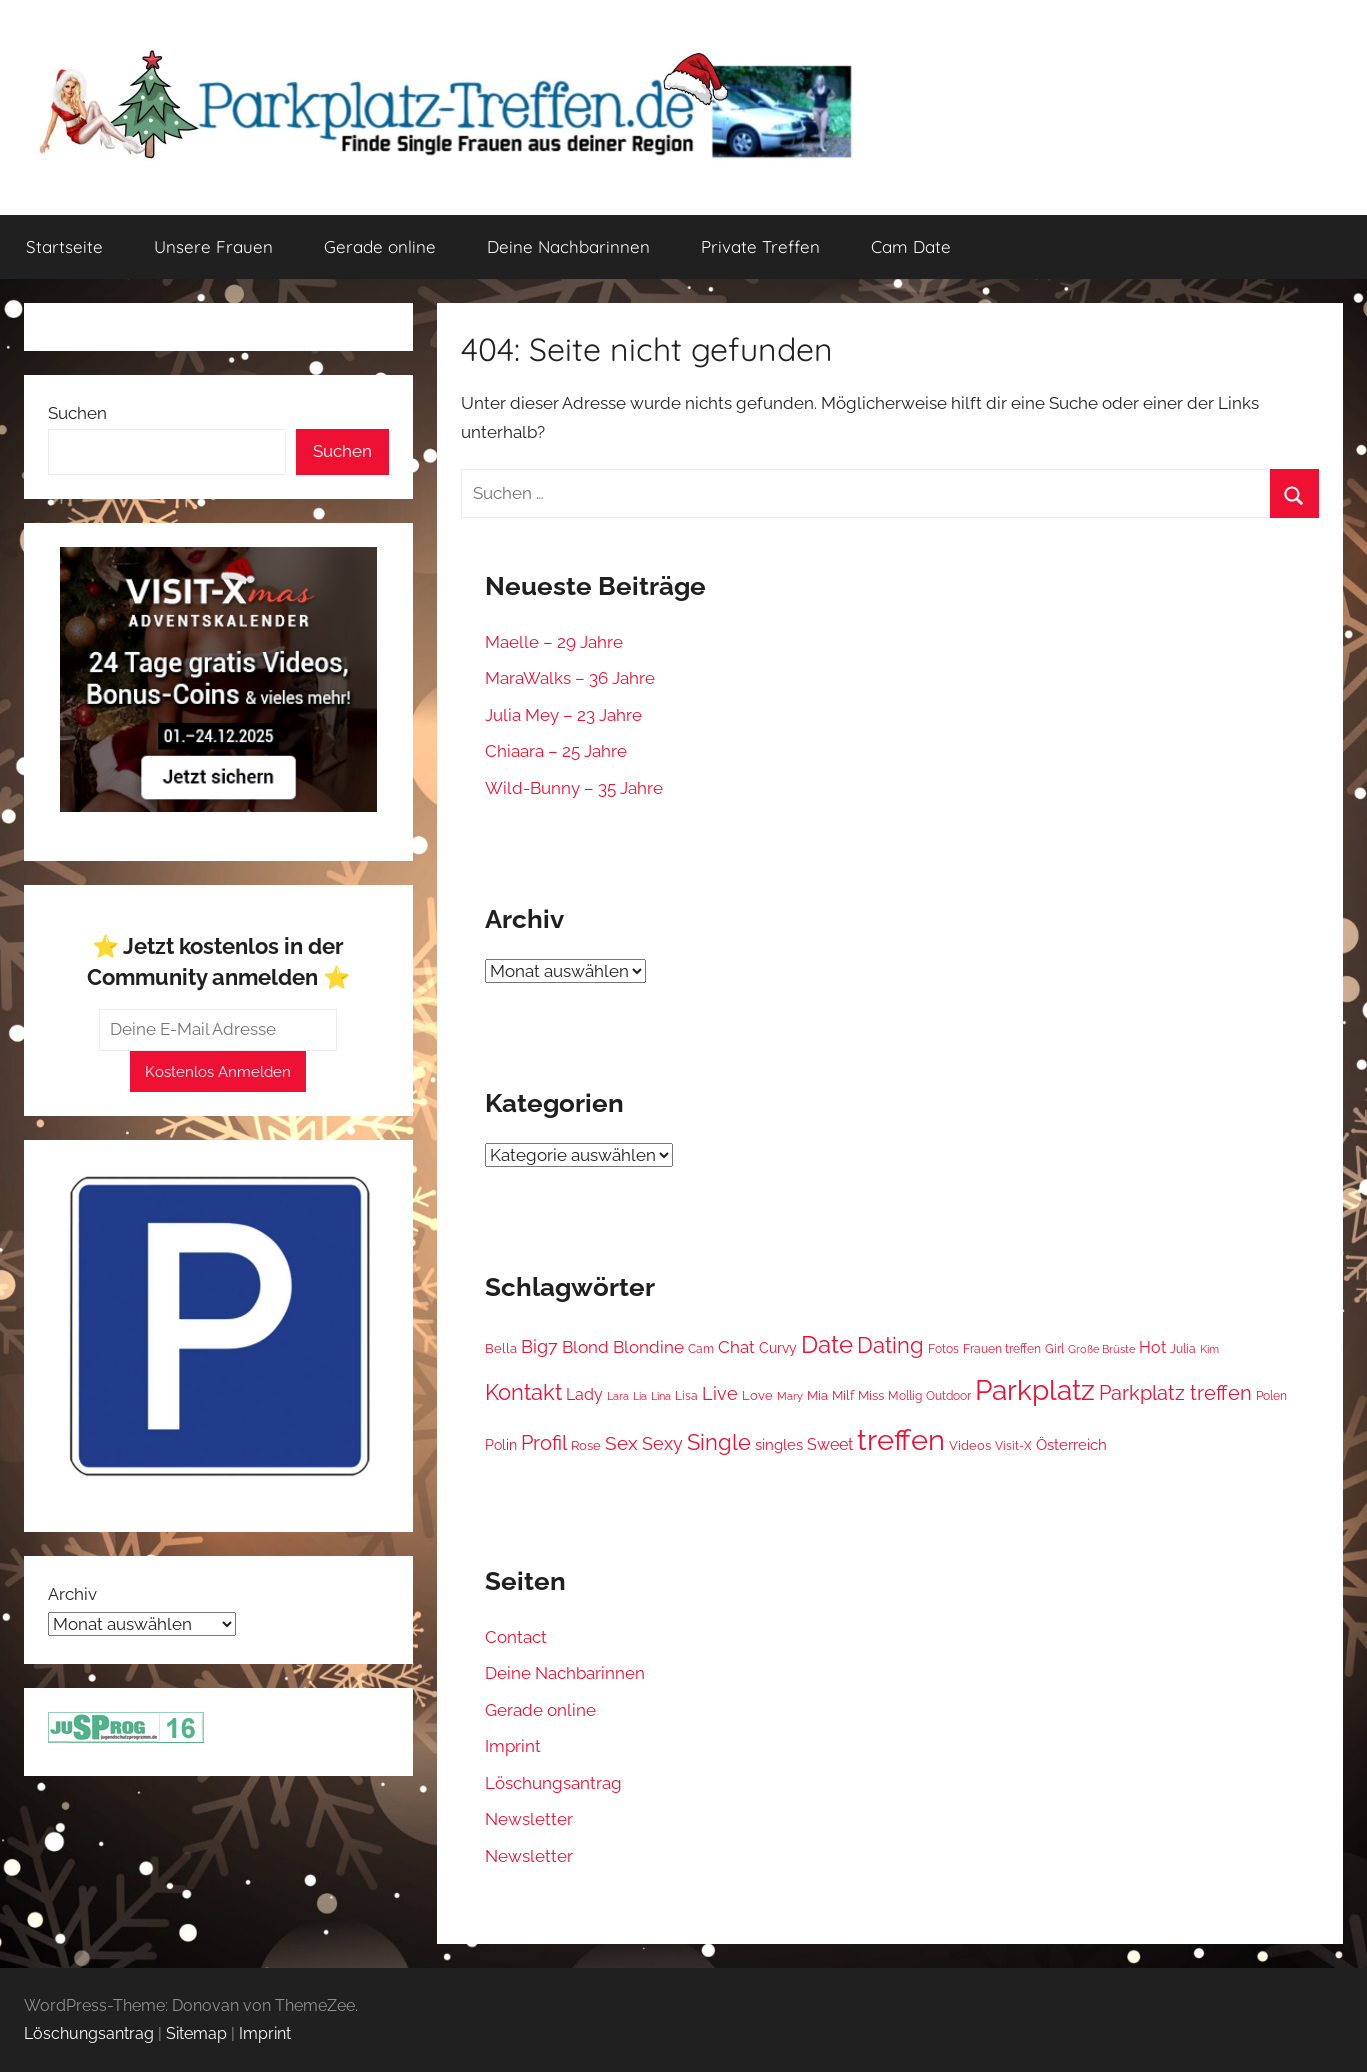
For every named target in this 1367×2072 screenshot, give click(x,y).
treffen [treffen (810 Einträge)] (901, 1439)
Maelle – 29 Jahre (554, 642)
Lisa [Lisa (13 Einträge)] (686, 1396)
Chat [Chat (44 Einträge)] (736, 1347)
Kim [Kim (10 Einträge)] (1209, 1349)
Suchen (77, 413)
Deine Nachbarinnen (568, 246)
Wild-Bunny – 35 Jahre (574, 788)
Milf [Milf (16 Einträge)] (843, 1395)
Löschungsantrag (553, 1783)
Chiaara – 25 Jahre (556, 751)
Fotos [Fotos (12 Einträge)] (943, 1349)
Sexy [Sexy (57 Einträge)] (662, 1443)
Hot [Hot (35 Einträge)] (1152, 1347)
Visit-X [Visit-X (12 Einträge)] (1013, 1446)
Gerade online (380, 246)
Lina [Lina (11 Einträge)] (661, 1396)
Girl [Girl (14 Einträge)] (1054, 1348)
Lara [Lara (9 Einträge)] (618, 1396)
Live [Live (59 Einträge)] (720, 1393)
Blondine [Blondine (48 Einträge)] (648, 1347)
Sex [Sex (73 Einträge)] (621, 1443)
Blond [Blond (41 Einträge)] (585, 1347)
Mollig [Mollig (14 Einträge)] (905, 1395)
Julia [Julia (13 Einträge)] (1183, 1349)
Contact (516, 1637)
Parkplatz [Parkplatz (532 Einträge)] (1035, 1390)
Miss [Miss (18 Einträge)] (871, 1395)
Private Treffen (760, 246)
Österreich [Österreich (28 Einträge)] (1071, 1445)
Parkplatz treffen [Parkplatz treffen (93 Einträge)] (1175, 1393)
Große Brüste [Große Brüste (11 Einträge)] (1101, 1349)
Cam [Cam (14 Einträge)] (701, 1348)
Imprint (513, 1746)
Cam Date (911, 246)
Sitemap (196, 2033)
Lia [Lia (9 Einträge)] (640, 1396)
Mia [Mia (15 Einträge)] (817, 1395)
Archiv (72, 1594)
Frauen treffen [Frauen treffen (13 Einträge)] (1002, 1349)
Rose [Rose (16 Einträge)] (586, 1445)
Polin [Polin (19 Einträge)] (501, 1445)
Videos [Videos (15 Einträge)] (970, 1445)
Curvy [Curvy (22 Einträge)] (778, 1348)
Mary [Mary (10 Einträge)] (790, 1396)
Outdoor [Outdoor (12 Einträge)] (948, 1396)
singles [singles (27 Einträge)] (779, 1445)
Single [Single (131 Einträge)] (719, 1442)
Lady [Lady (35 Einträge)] (584, 1394)
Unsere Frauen (213, 246)
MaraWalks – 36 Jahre (570, 678)
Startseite (64, 246)
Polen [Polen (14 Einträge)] (1271, 1395)
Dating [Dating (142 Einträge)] (890, 1345)
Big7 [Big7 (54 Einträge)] (539, 1346)
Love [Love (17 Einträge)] (757, 1395)
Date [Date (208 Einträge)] (827, 1345)
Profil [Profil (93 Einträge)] (544, 1443)
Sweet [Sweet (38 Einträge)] (830, 1444)
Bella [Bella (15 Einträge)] (501, 1348)
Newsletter (529, 1819)
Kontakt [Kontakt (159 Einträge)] (523, 1392)
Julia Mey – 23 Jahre (563, 715)
